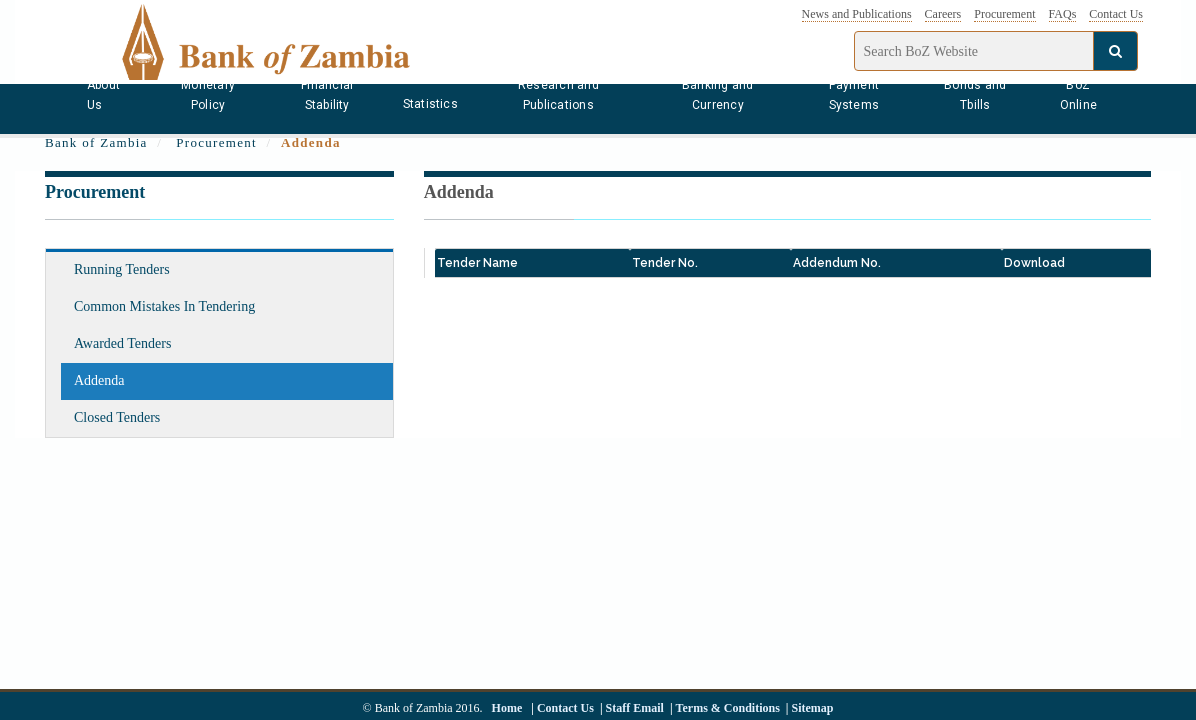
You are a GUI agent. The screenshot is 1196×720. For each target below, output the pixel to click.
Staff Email (635, 708)
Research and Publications (558, 95)
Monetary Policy (208, 95)
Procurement (1004, 14)
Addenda (99, 380)
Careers (943, 14)
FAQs (1063, 14)
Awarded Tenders (122, 343)
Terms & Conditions (728, 708)
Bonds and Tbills (975, 95)
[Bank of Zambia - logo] (283, 40)
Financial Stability (327, 95)
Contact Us (1116, 14)
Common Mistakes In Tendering (164, 306)
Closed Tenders (117, 417)
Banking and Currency (718, 95)
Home (507, 708)
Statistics (430, 104)
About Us (103, 95)
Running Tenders (122, 269)
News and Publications (857, 14)
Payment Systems (854, 95)
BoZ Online (1078, 95)
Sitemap (812, 708)
